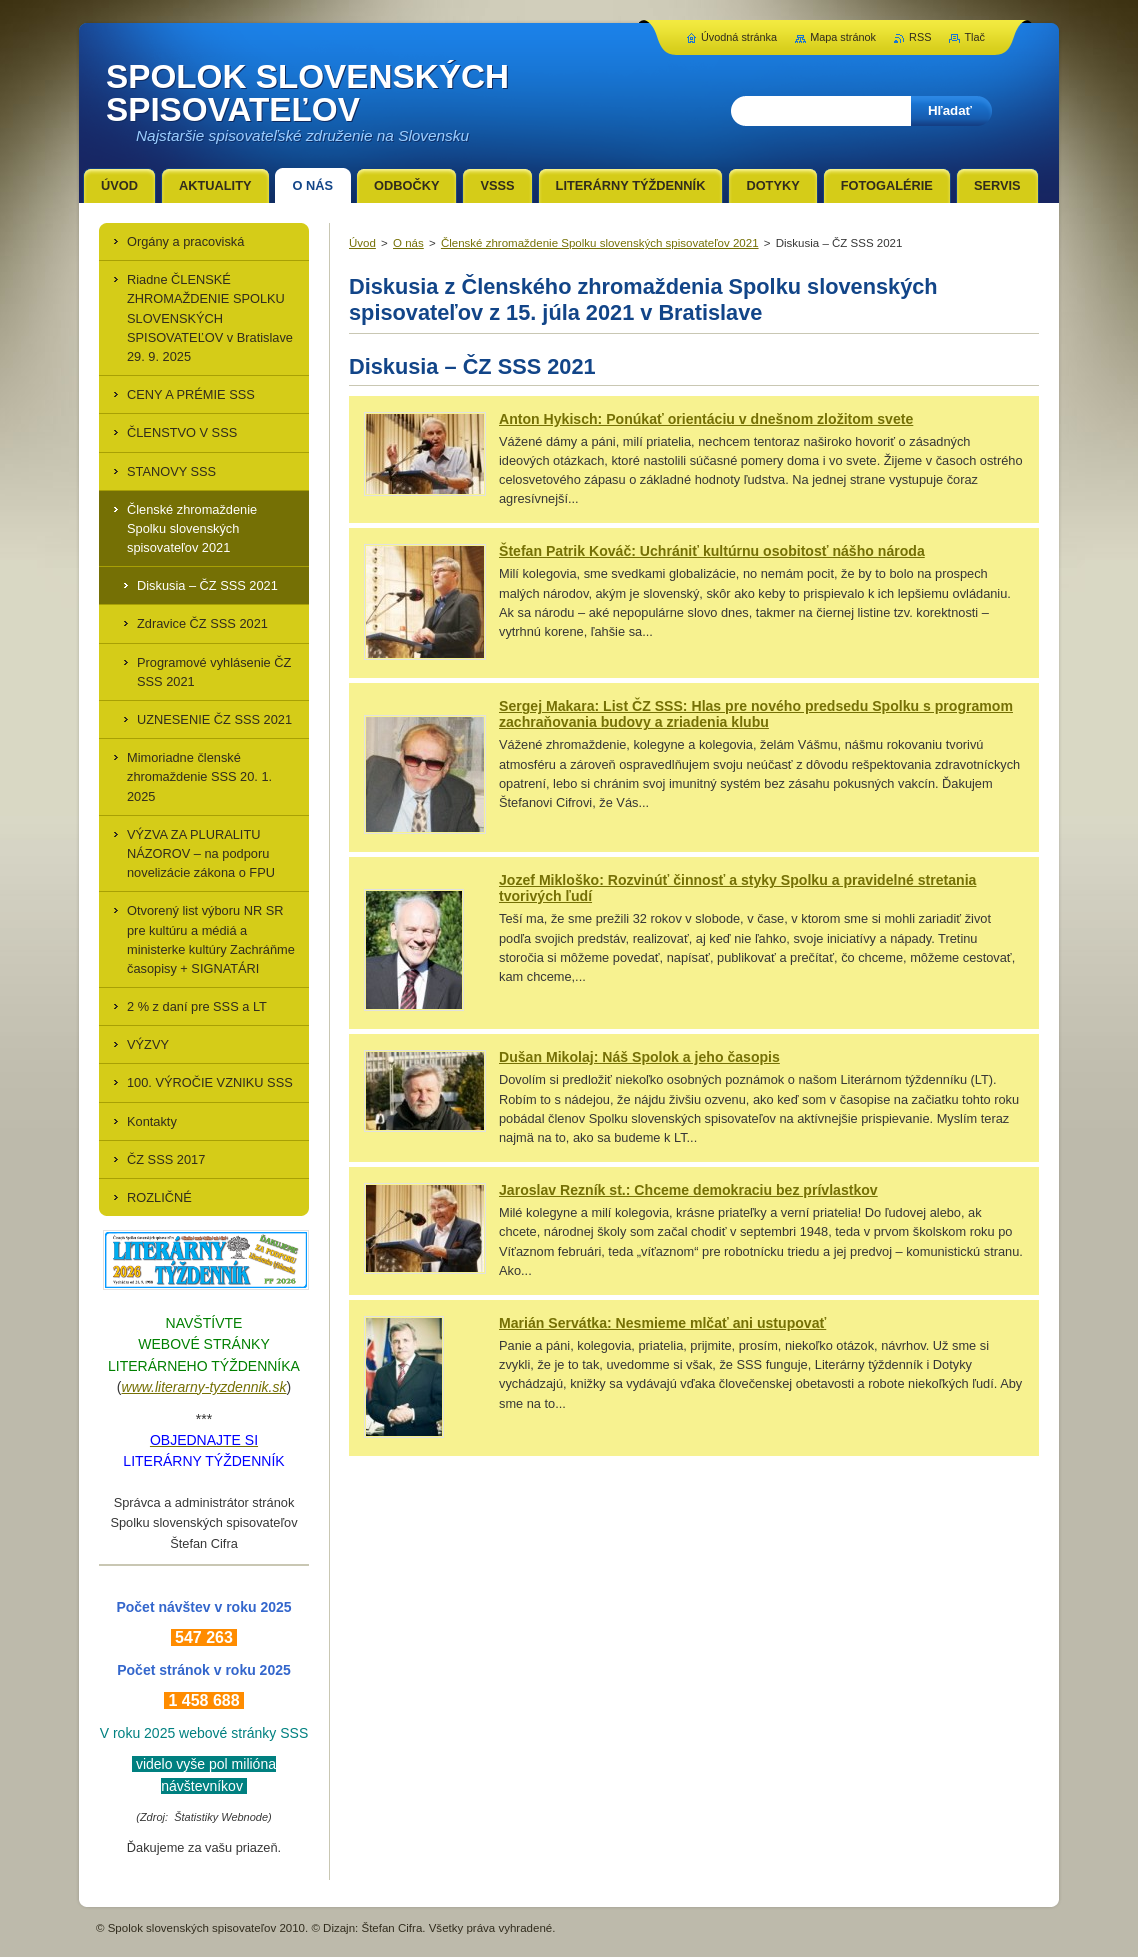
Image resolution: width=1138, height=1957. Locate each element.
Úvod (362, 243)
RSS (920, 37)
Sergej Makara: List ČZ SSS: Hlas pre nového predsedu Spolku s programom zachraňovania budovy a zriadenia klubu (756, 714)
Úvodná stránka (739, 37)
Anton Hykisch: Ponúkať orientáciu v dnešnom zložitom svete (706, 419)
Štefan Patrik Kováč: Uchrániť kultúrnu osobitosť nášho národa (712, 551)
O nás (408, 243)
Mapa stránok (843, 37)
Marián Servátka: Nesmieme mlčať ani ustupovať (662, 1323)
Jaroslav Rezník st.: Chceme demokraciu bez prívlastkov (688, 1190)
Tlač (974, 37)
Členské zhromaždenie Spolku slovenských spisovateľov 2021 (600, 243)
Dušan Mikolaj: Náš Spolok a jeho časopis (639, 1057)
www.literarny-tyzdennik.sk (204, 1387)
